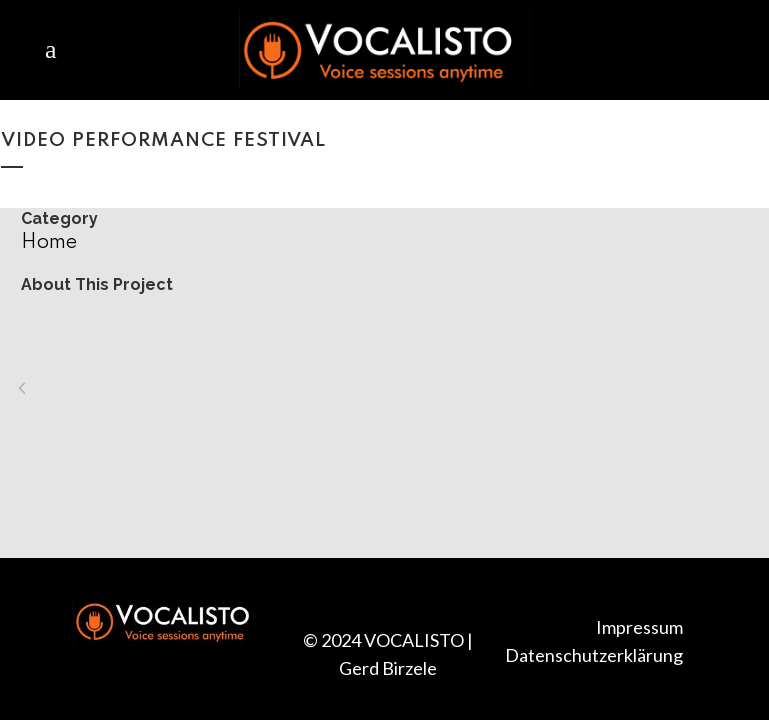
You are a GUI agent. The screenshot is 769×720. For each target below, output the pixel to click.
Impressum (639, 627)
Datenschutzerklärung (594, 655)
